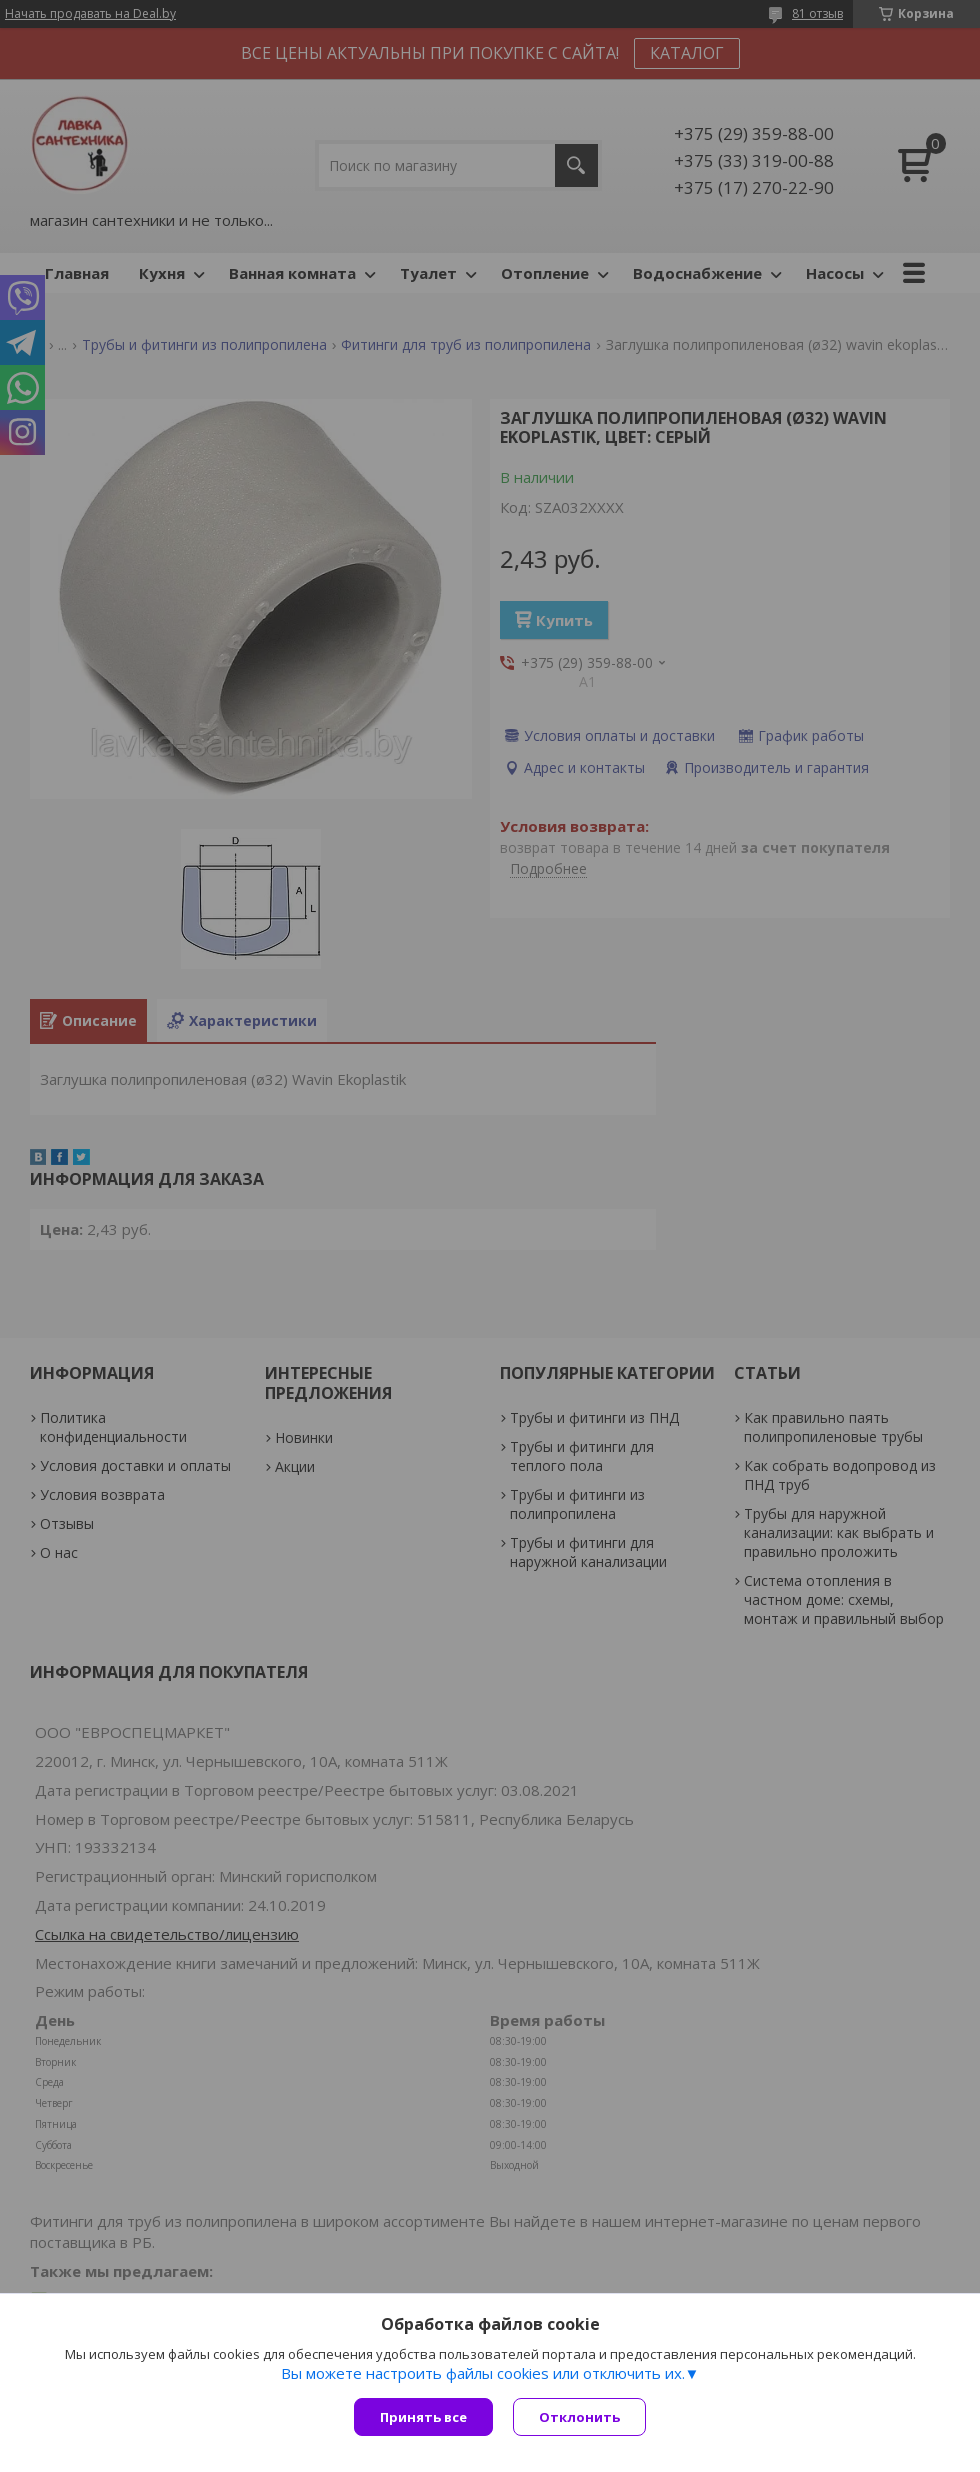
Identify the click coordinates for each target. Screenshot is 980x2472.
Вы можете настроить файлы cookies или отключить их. (483, 2373)
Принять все (423, 2417)
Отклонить (579, 2417)
